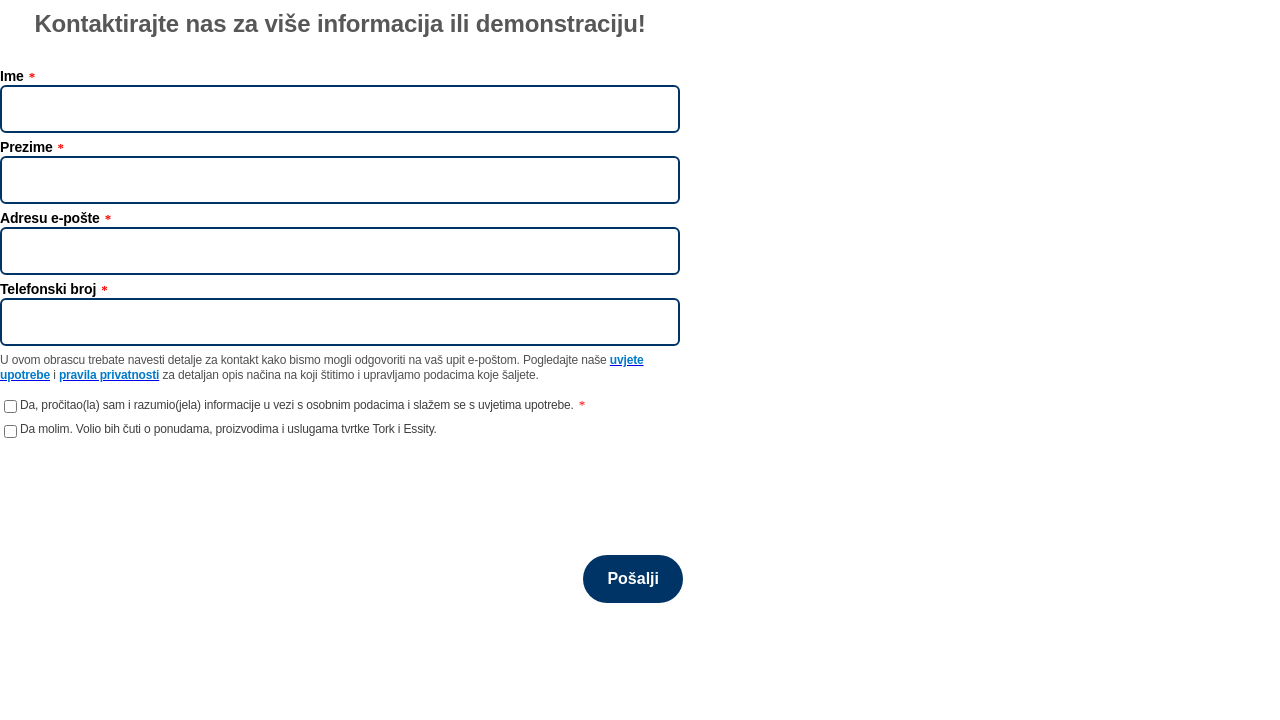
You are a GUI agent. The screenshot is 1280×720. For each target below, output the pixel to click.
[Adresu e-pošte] (340, 251)
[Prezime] (340, 180)
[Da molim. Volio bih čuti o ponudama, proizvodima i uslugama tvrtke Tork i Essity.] (10, 431)
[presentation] (152, 486)
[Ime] (340, 109)
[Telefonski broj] (340, 322)
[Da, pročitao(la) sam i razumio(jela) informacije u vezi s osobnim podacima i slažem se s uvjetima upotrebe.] (10, 406)
